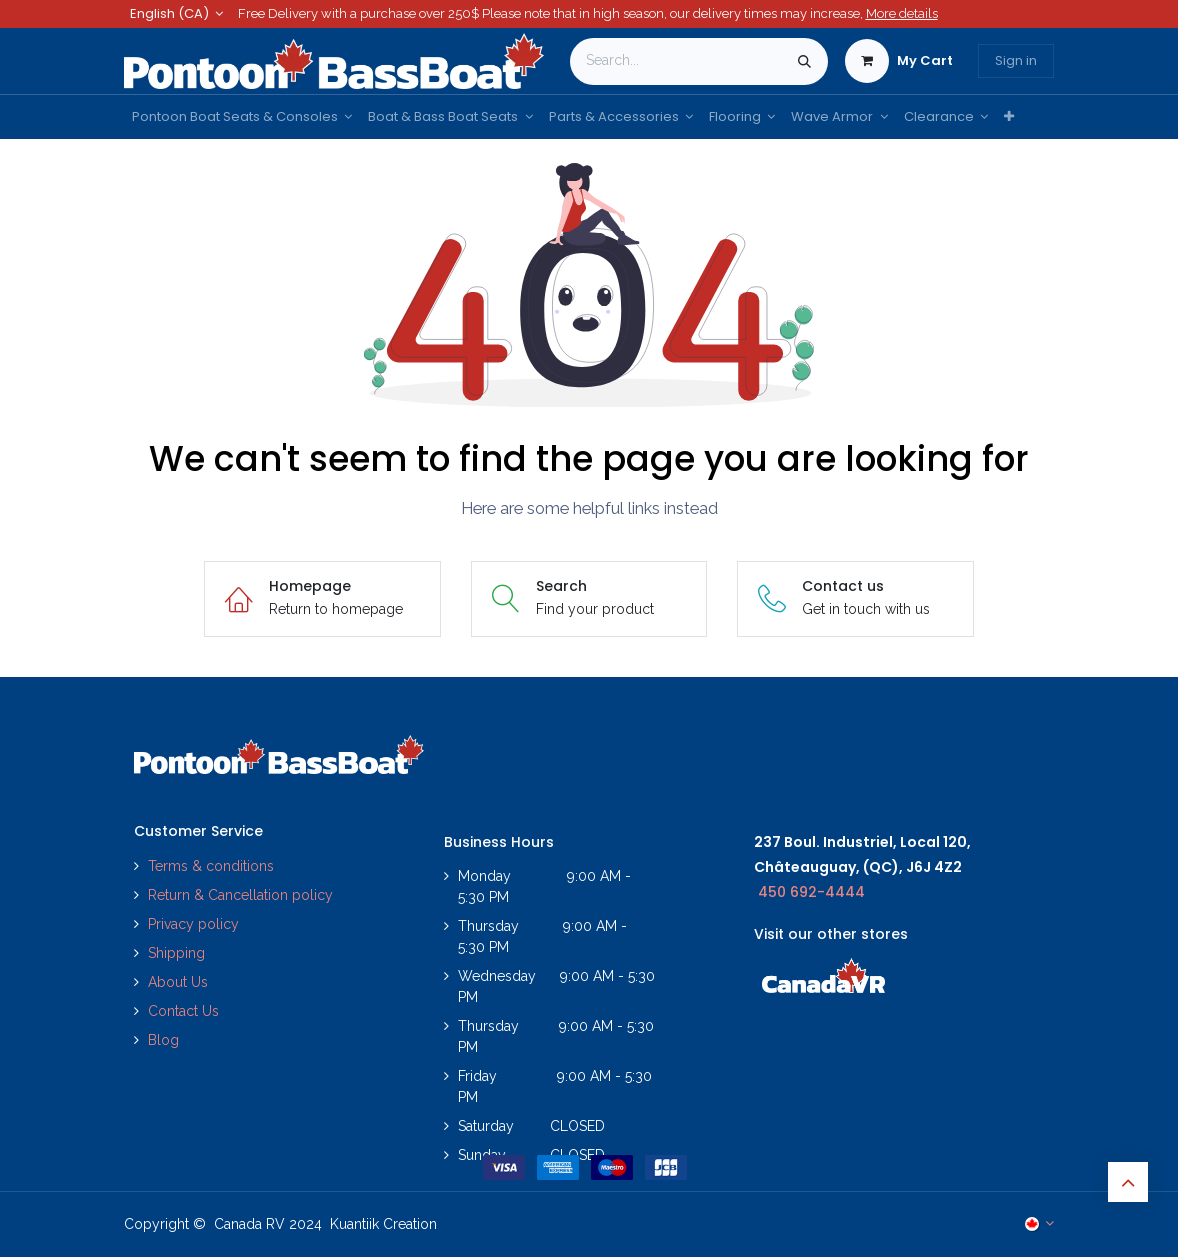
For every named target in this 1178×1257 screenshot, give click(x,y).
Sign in (1016, 60)
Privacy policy (195, 924)
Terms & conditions (211, 866)
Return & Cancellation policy (240, 895)
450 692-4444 (811, 892)
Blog (163, 1040)
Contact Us (183, 1011)
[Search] (804, 61)
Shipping (176, 953)
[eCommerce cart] (899, 61)
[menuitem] (242, 117)
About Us (178, 982)
